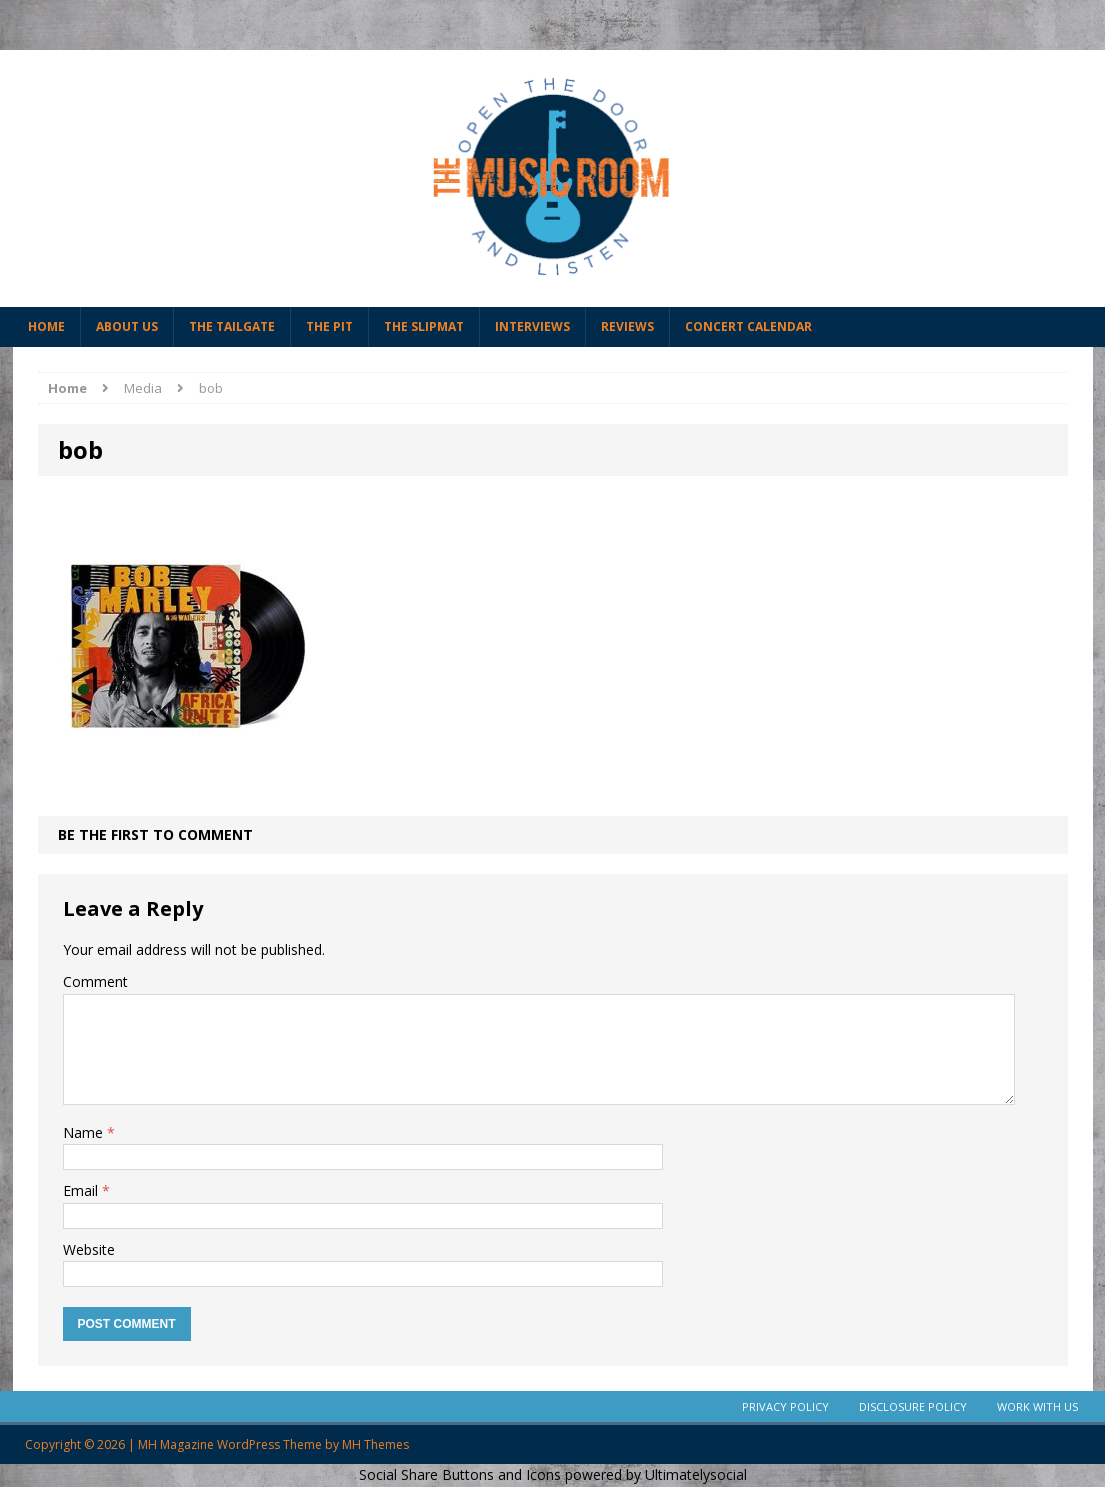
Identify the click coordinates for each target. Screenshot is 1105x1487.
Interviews (532, 326)
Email (82, 1190)
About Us (127, 326)
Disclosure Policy (913, 1406)
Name (85, 1132)
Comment (95, 981)
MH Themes (375, 1444)
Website (89, 1249)
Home (46, 326)
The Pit (329, 326)
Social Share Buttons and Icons (460, 1474)
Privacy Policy (785, 1406)
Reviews (627, 326)
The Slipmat (424, 326)
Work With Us (1037, 1406)
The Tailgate (232, 326)
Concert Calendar (748, 326)
